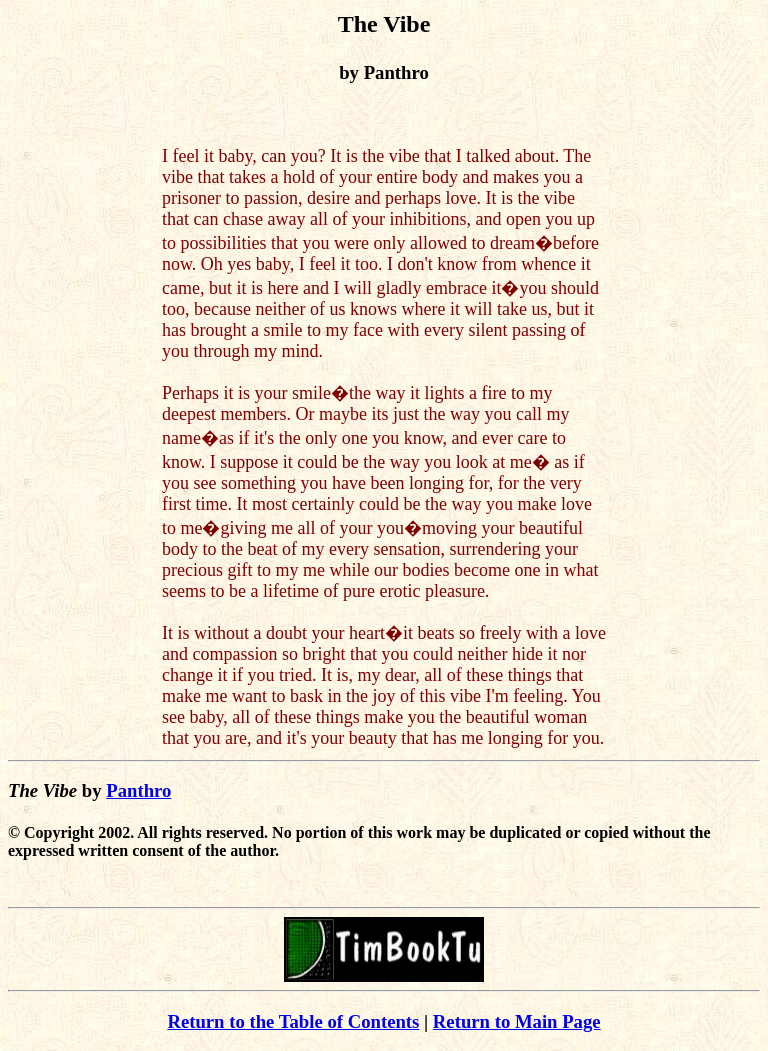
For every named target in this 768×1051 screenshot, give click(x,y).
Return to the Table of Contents (293, 1021)
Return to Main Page (517, 1021)
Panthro (138, 790)
